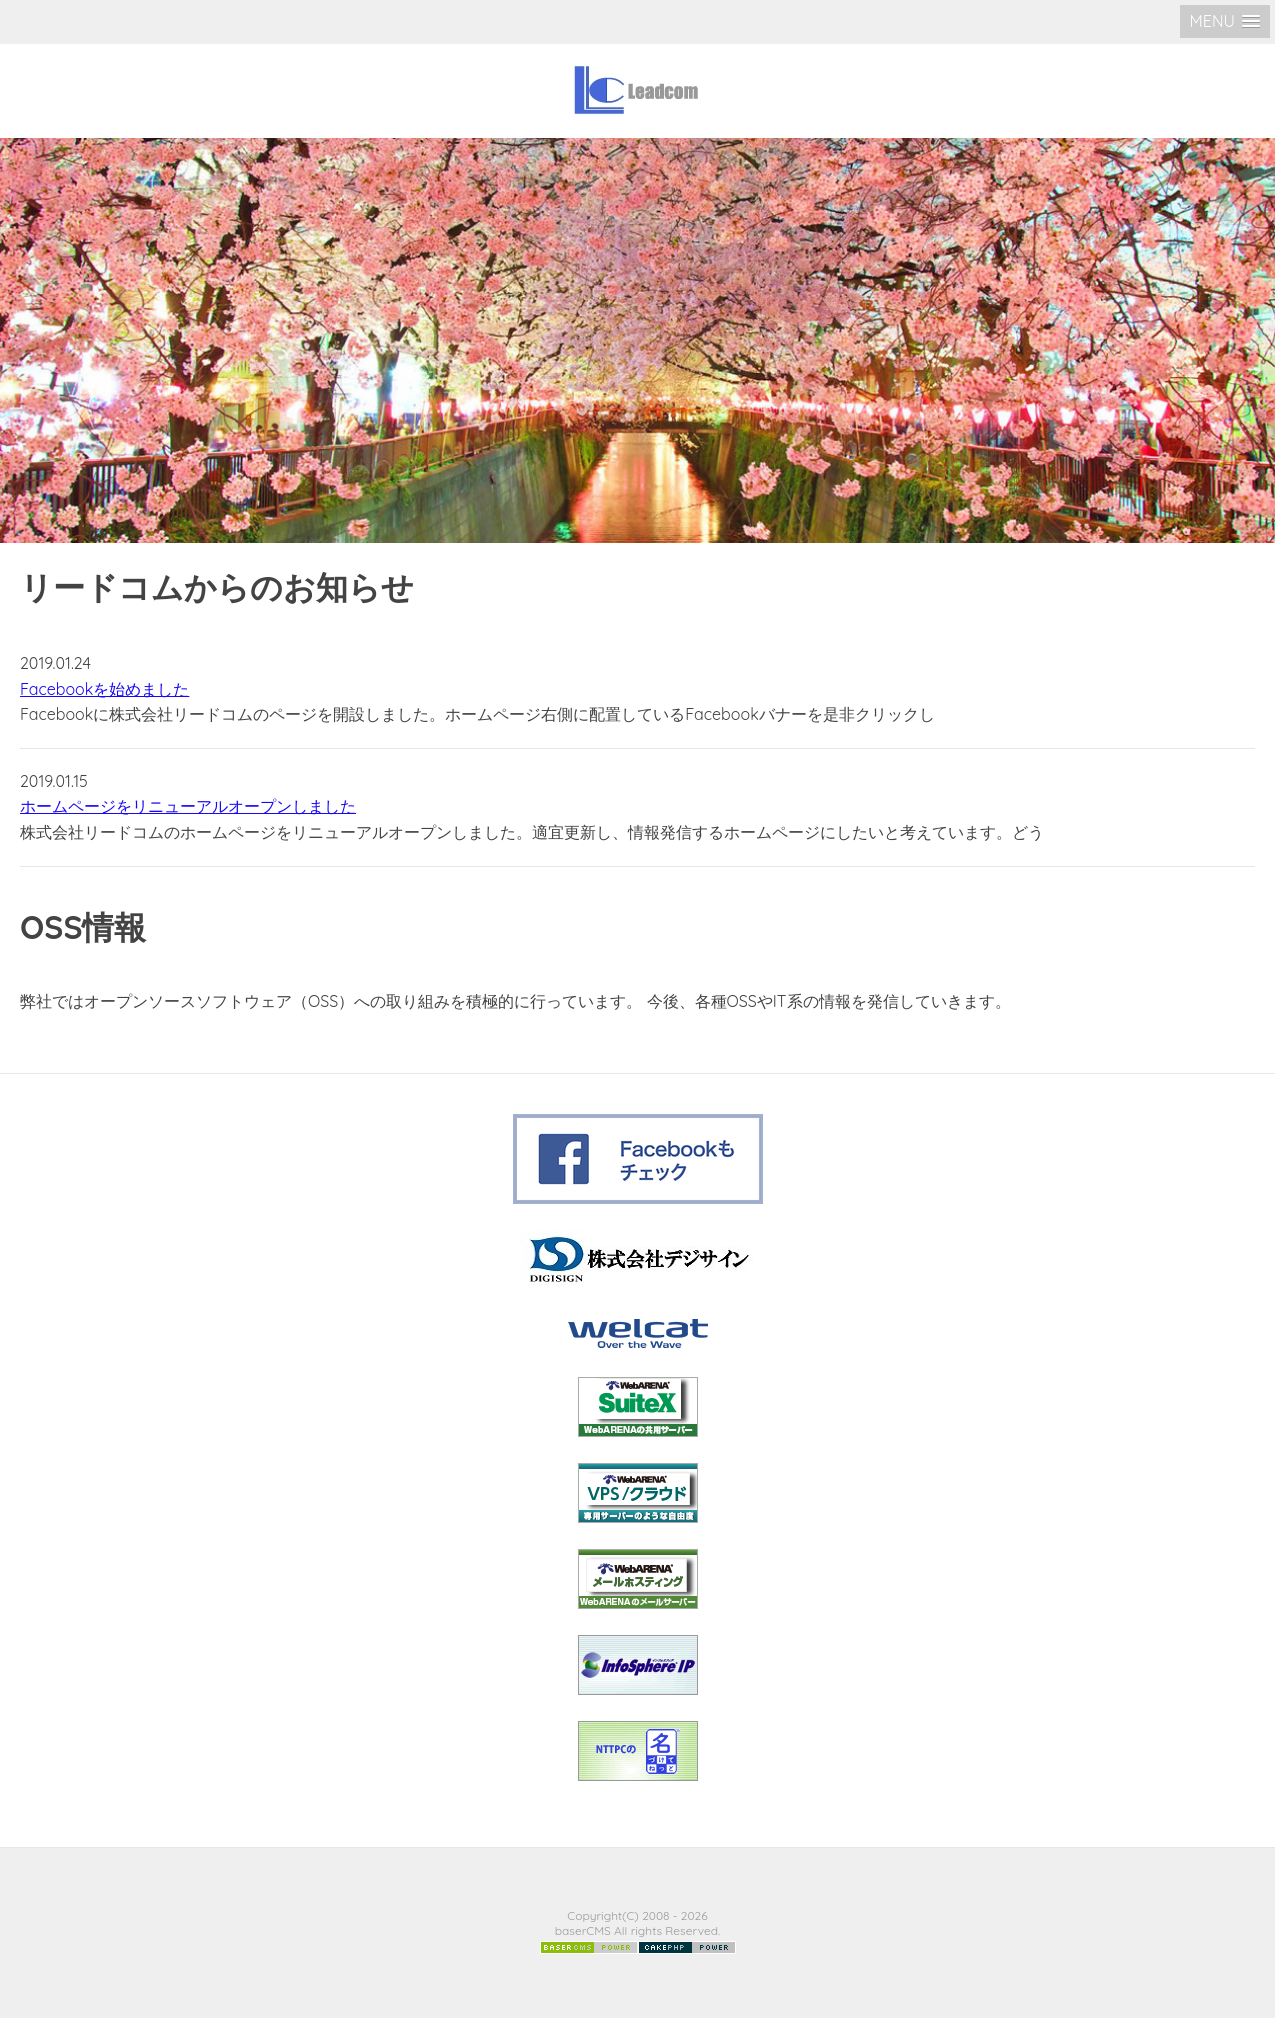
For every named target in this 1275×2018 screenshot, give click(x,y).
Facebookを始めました (104, 689)
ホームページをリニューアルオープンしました (188, 806)
